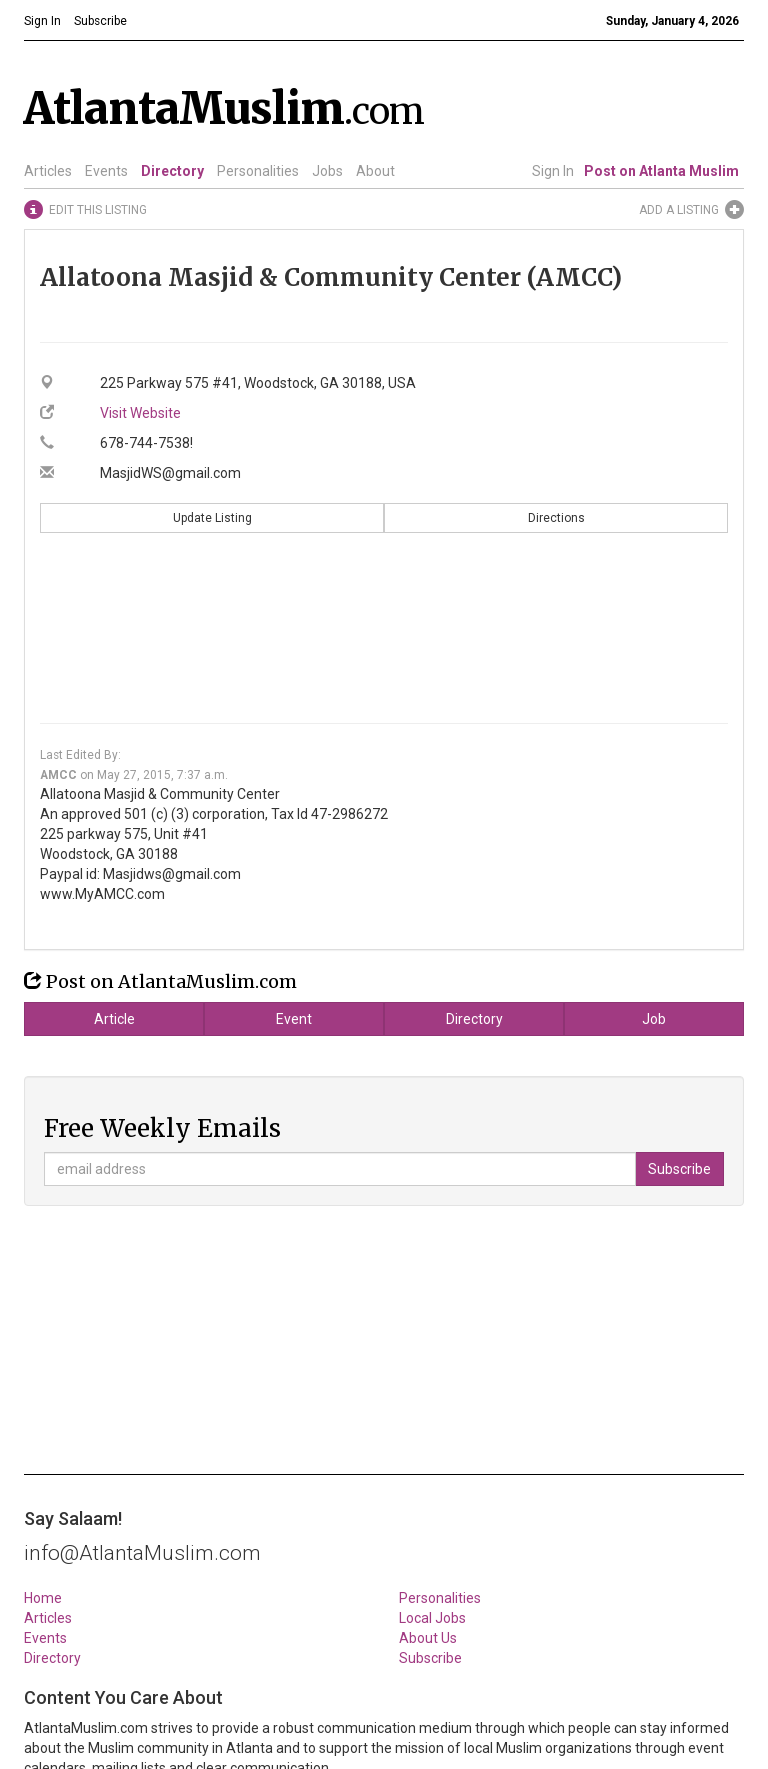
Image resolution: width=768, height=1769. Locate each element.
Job (654, 1019)
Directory (172, 171)
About (375, 171)
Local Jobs (432, 1618)
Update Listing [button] (212, 518)
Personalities (258, 171)
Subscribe (430, 1658)
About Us (428, 1638)
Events (106, 171)
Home (43, 1598)
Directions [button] (556, 518)
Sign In (553, 171)
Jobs (327, 171)
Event (294, 1019)
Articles (48, 171)
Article (114, 1019)
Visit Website (140, 413)
